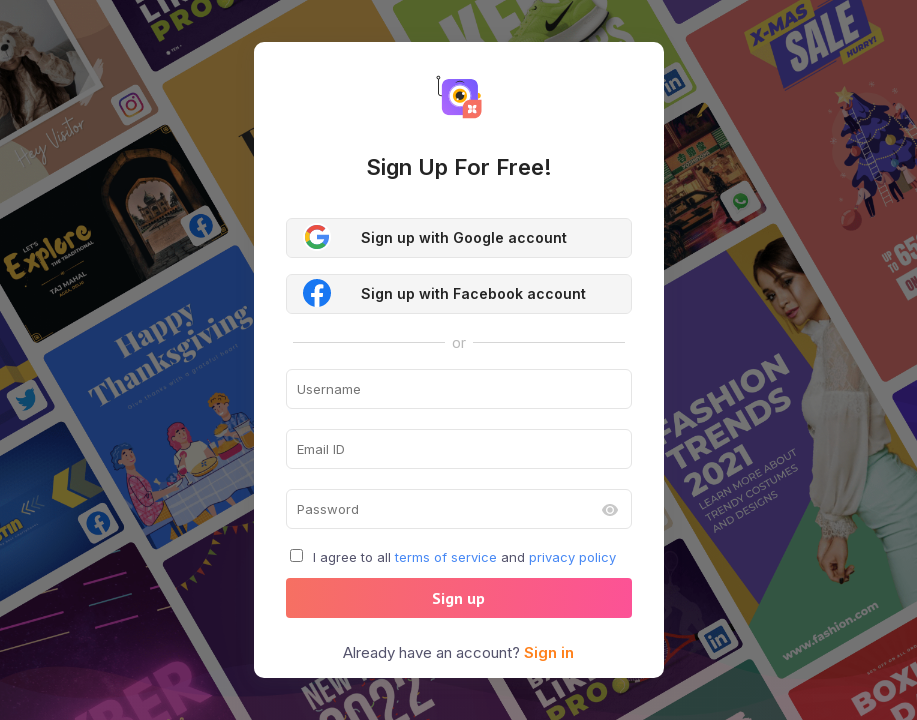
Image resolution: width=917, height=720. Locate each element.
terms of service (446, 557)
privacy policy (572, 557)
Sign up (458, 598)
